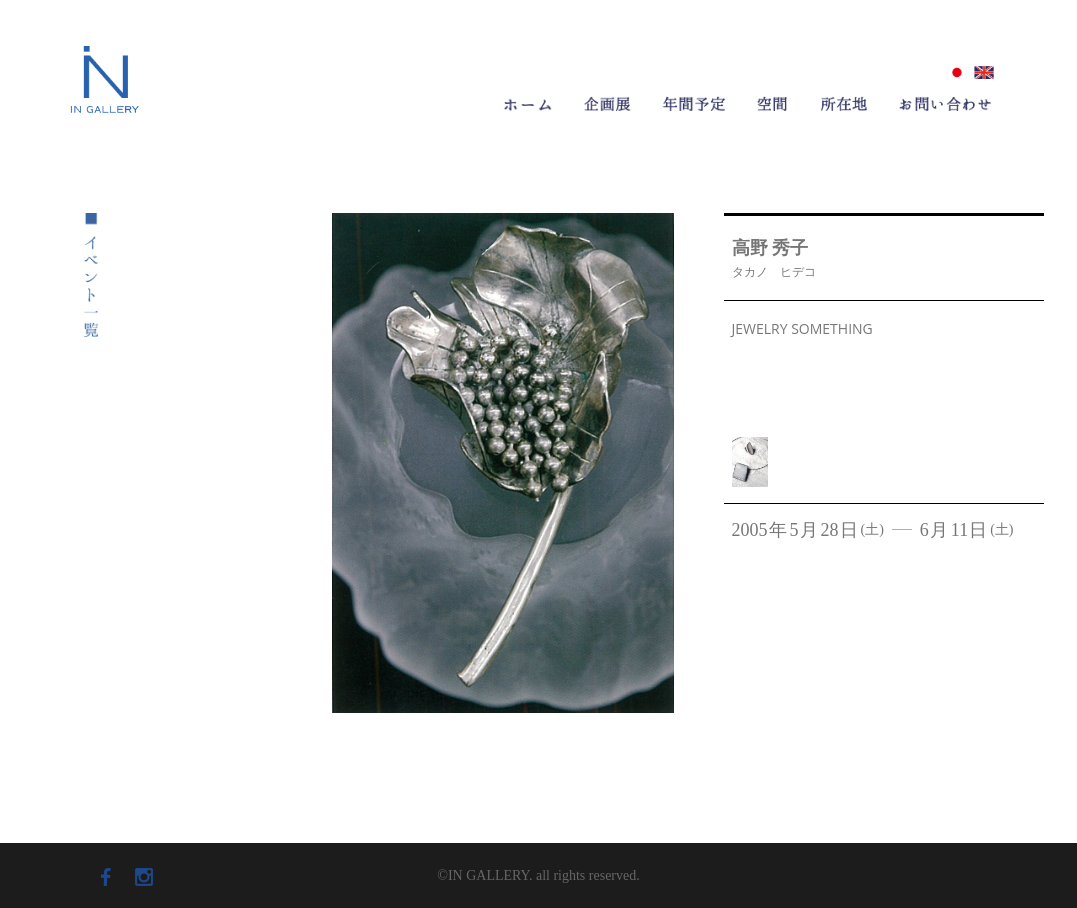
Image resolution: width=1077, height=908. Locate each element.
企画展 (607, 103)
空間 (773, 103)
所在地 (844, 103)
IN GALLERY (105, 118)
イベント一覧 (91, 275)
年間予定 (694, 103)
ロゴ (105, 72)
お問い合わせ (946, 103)
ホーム (529, 108)
